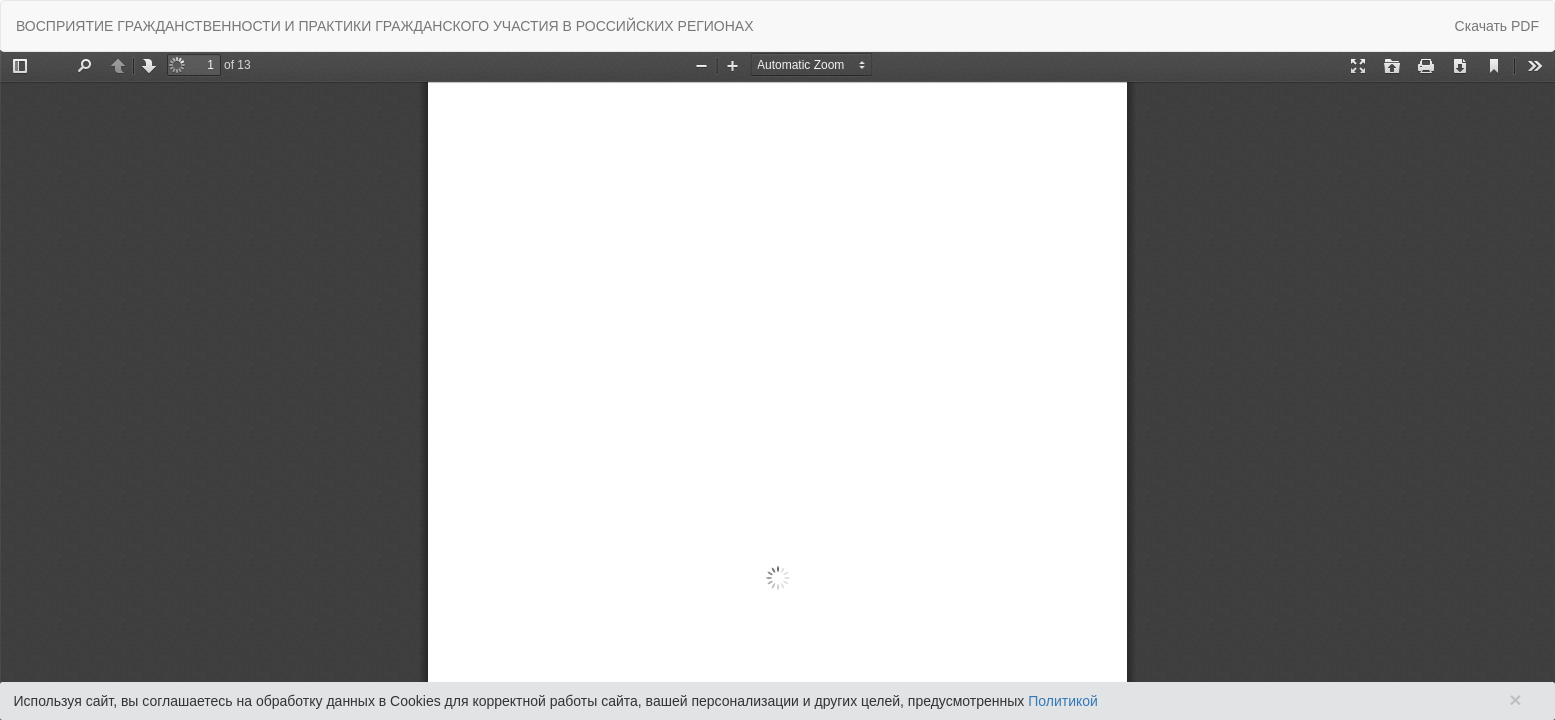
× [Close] (1515, 699)
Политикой (1063, 701)
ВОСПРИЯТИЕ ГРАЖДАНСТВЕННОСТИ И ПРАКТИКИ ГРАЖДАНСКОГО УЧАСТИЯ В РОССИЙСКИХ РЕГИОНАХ (385, 26)
